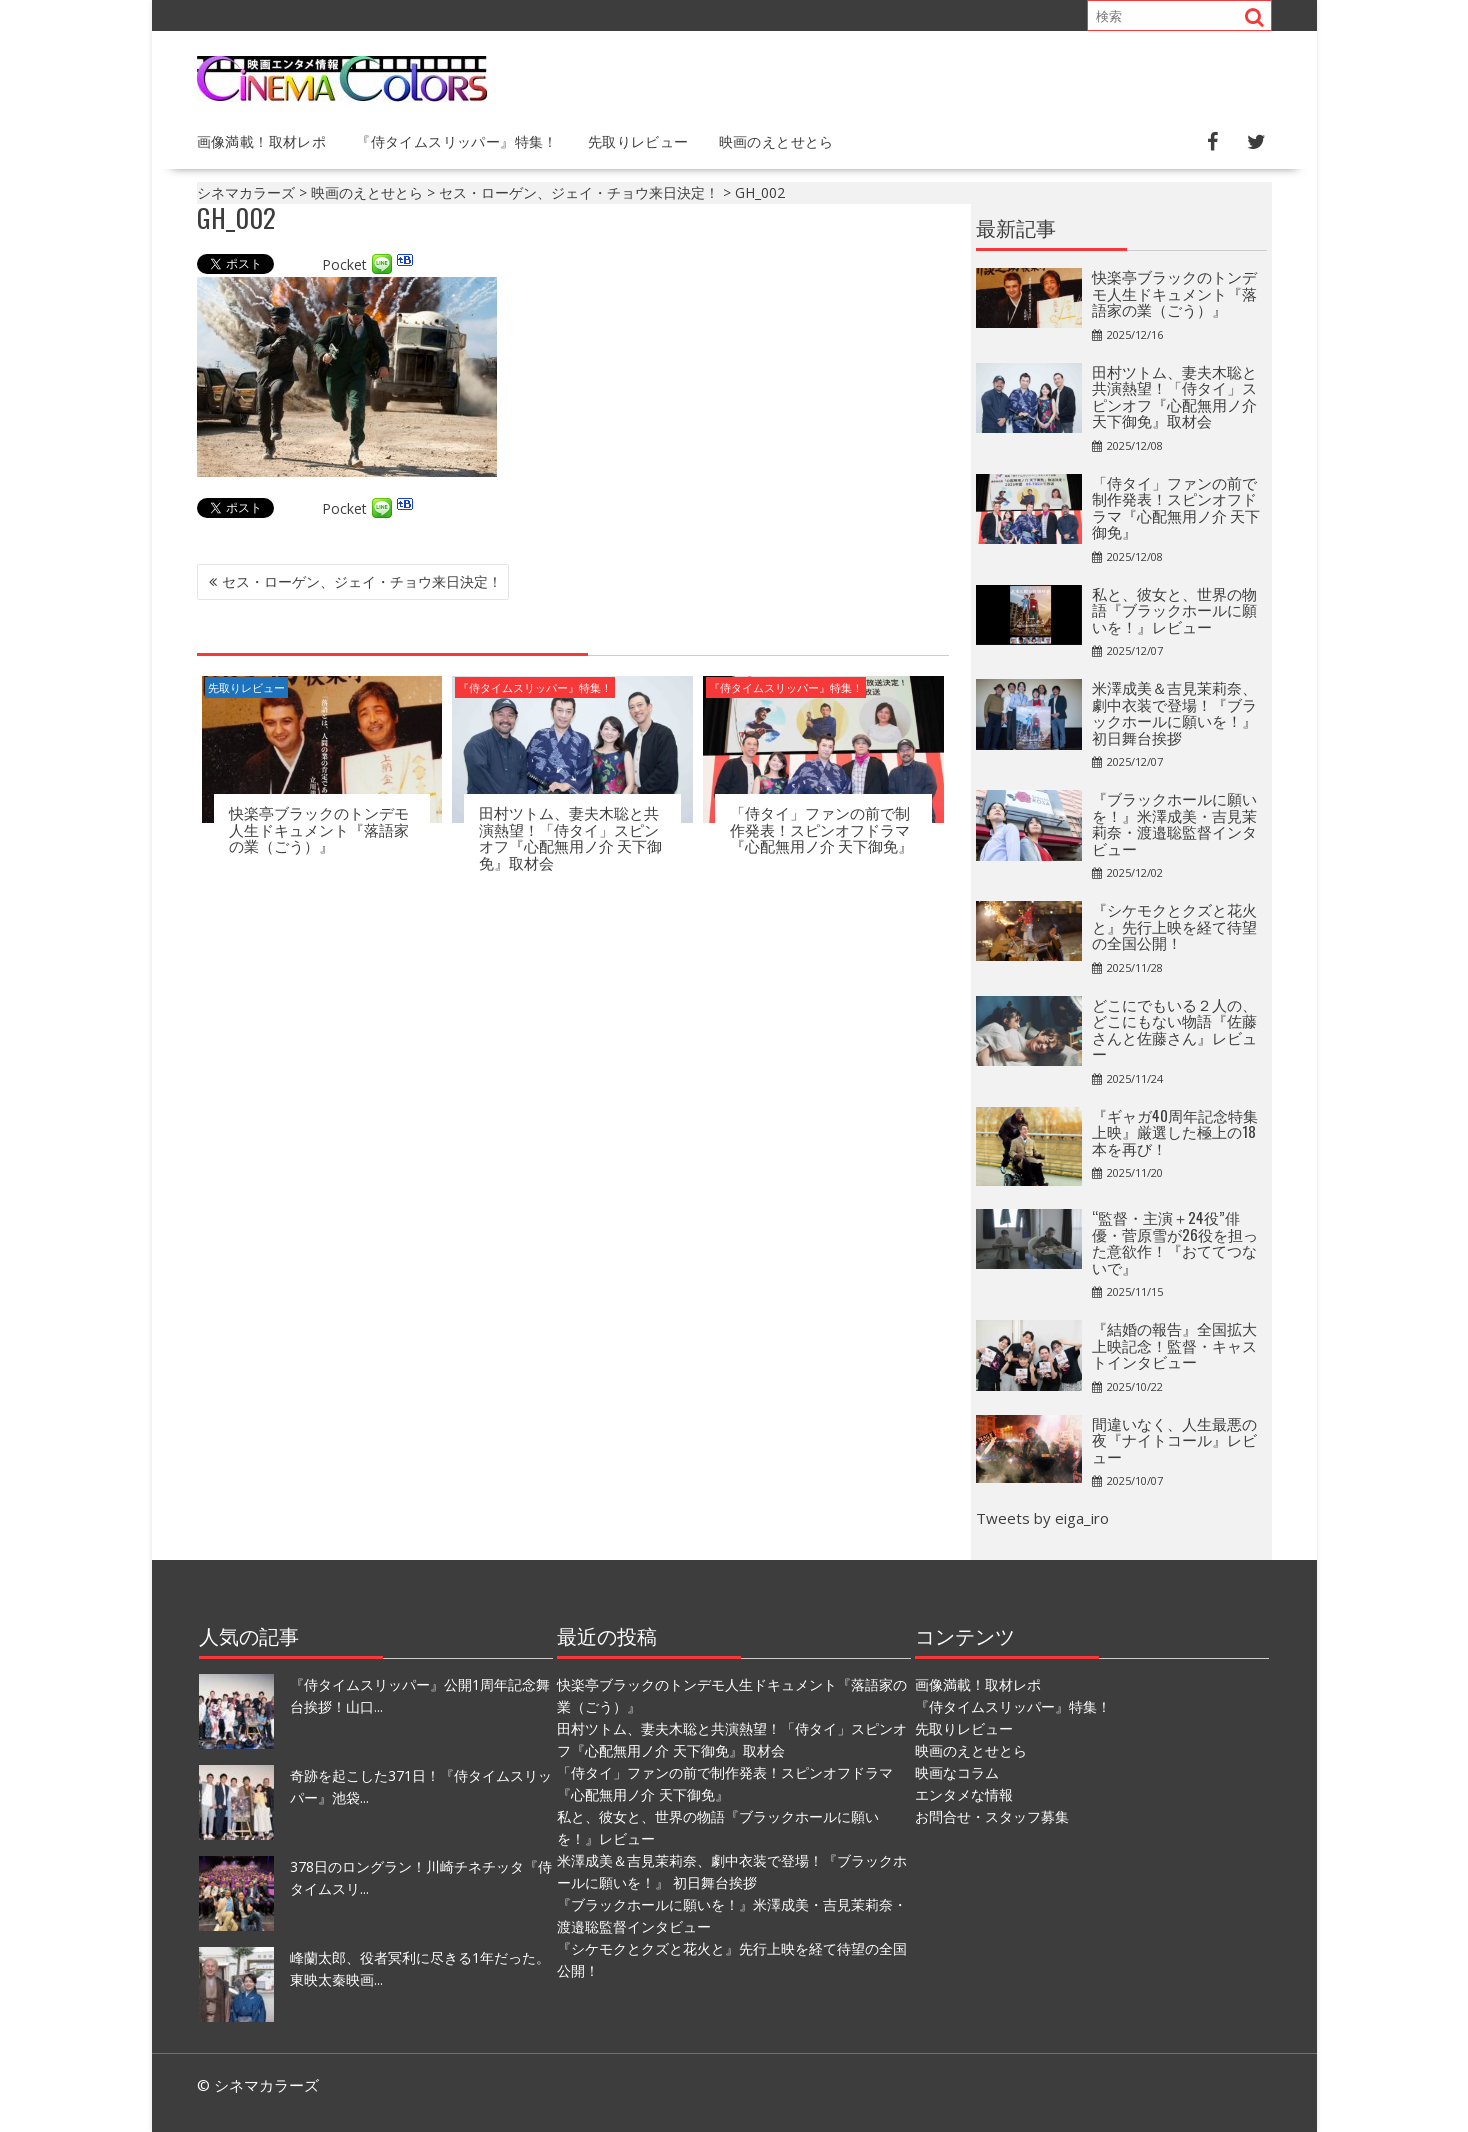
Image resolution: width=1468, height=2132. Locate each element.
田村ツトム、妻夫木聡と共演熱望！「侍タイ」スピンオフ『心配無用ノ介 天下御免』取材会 (570, 837)
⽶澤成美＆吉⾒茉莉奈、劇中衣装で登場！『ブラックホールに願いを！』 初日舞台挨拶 (1174, 712)
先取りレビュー (638, 140)
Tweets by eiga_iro (1042, 1518)
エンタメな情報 (964, 1794)
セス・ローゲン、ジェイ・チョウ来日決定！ (362, 581)
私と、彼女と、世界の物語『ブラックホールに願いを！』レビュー (1174, 609)
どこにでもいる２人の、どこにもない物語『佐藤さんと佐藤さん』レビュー (1174, 1029)
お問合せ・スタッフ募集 (992, 1816)
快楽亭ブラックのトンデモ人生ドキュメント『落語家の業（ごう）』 (319, 828)
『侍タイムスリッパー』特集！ (457, 140)
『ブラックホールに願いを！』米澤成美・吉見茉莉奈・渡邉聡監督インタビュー (1174, 823)
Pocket (344, 264)
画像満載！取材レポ (262, 140)
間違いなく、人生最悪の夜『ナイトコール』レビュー (1174, 1439)
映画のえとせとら (776, 140)
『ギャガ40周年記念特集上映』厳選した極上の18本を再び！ (1175, 1131)
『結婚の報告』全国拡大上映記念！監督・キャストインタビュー (1174, 1344)
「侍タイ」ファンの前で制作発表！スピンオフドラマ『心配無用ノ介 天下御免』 (821, 828)
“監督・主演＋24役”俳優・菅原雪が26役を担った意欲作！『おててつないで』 (1175, 1242)
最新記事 (1016, 227)
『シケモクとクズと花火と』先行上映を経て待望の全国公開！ (1174, 925)
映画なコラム (957, 1772)
